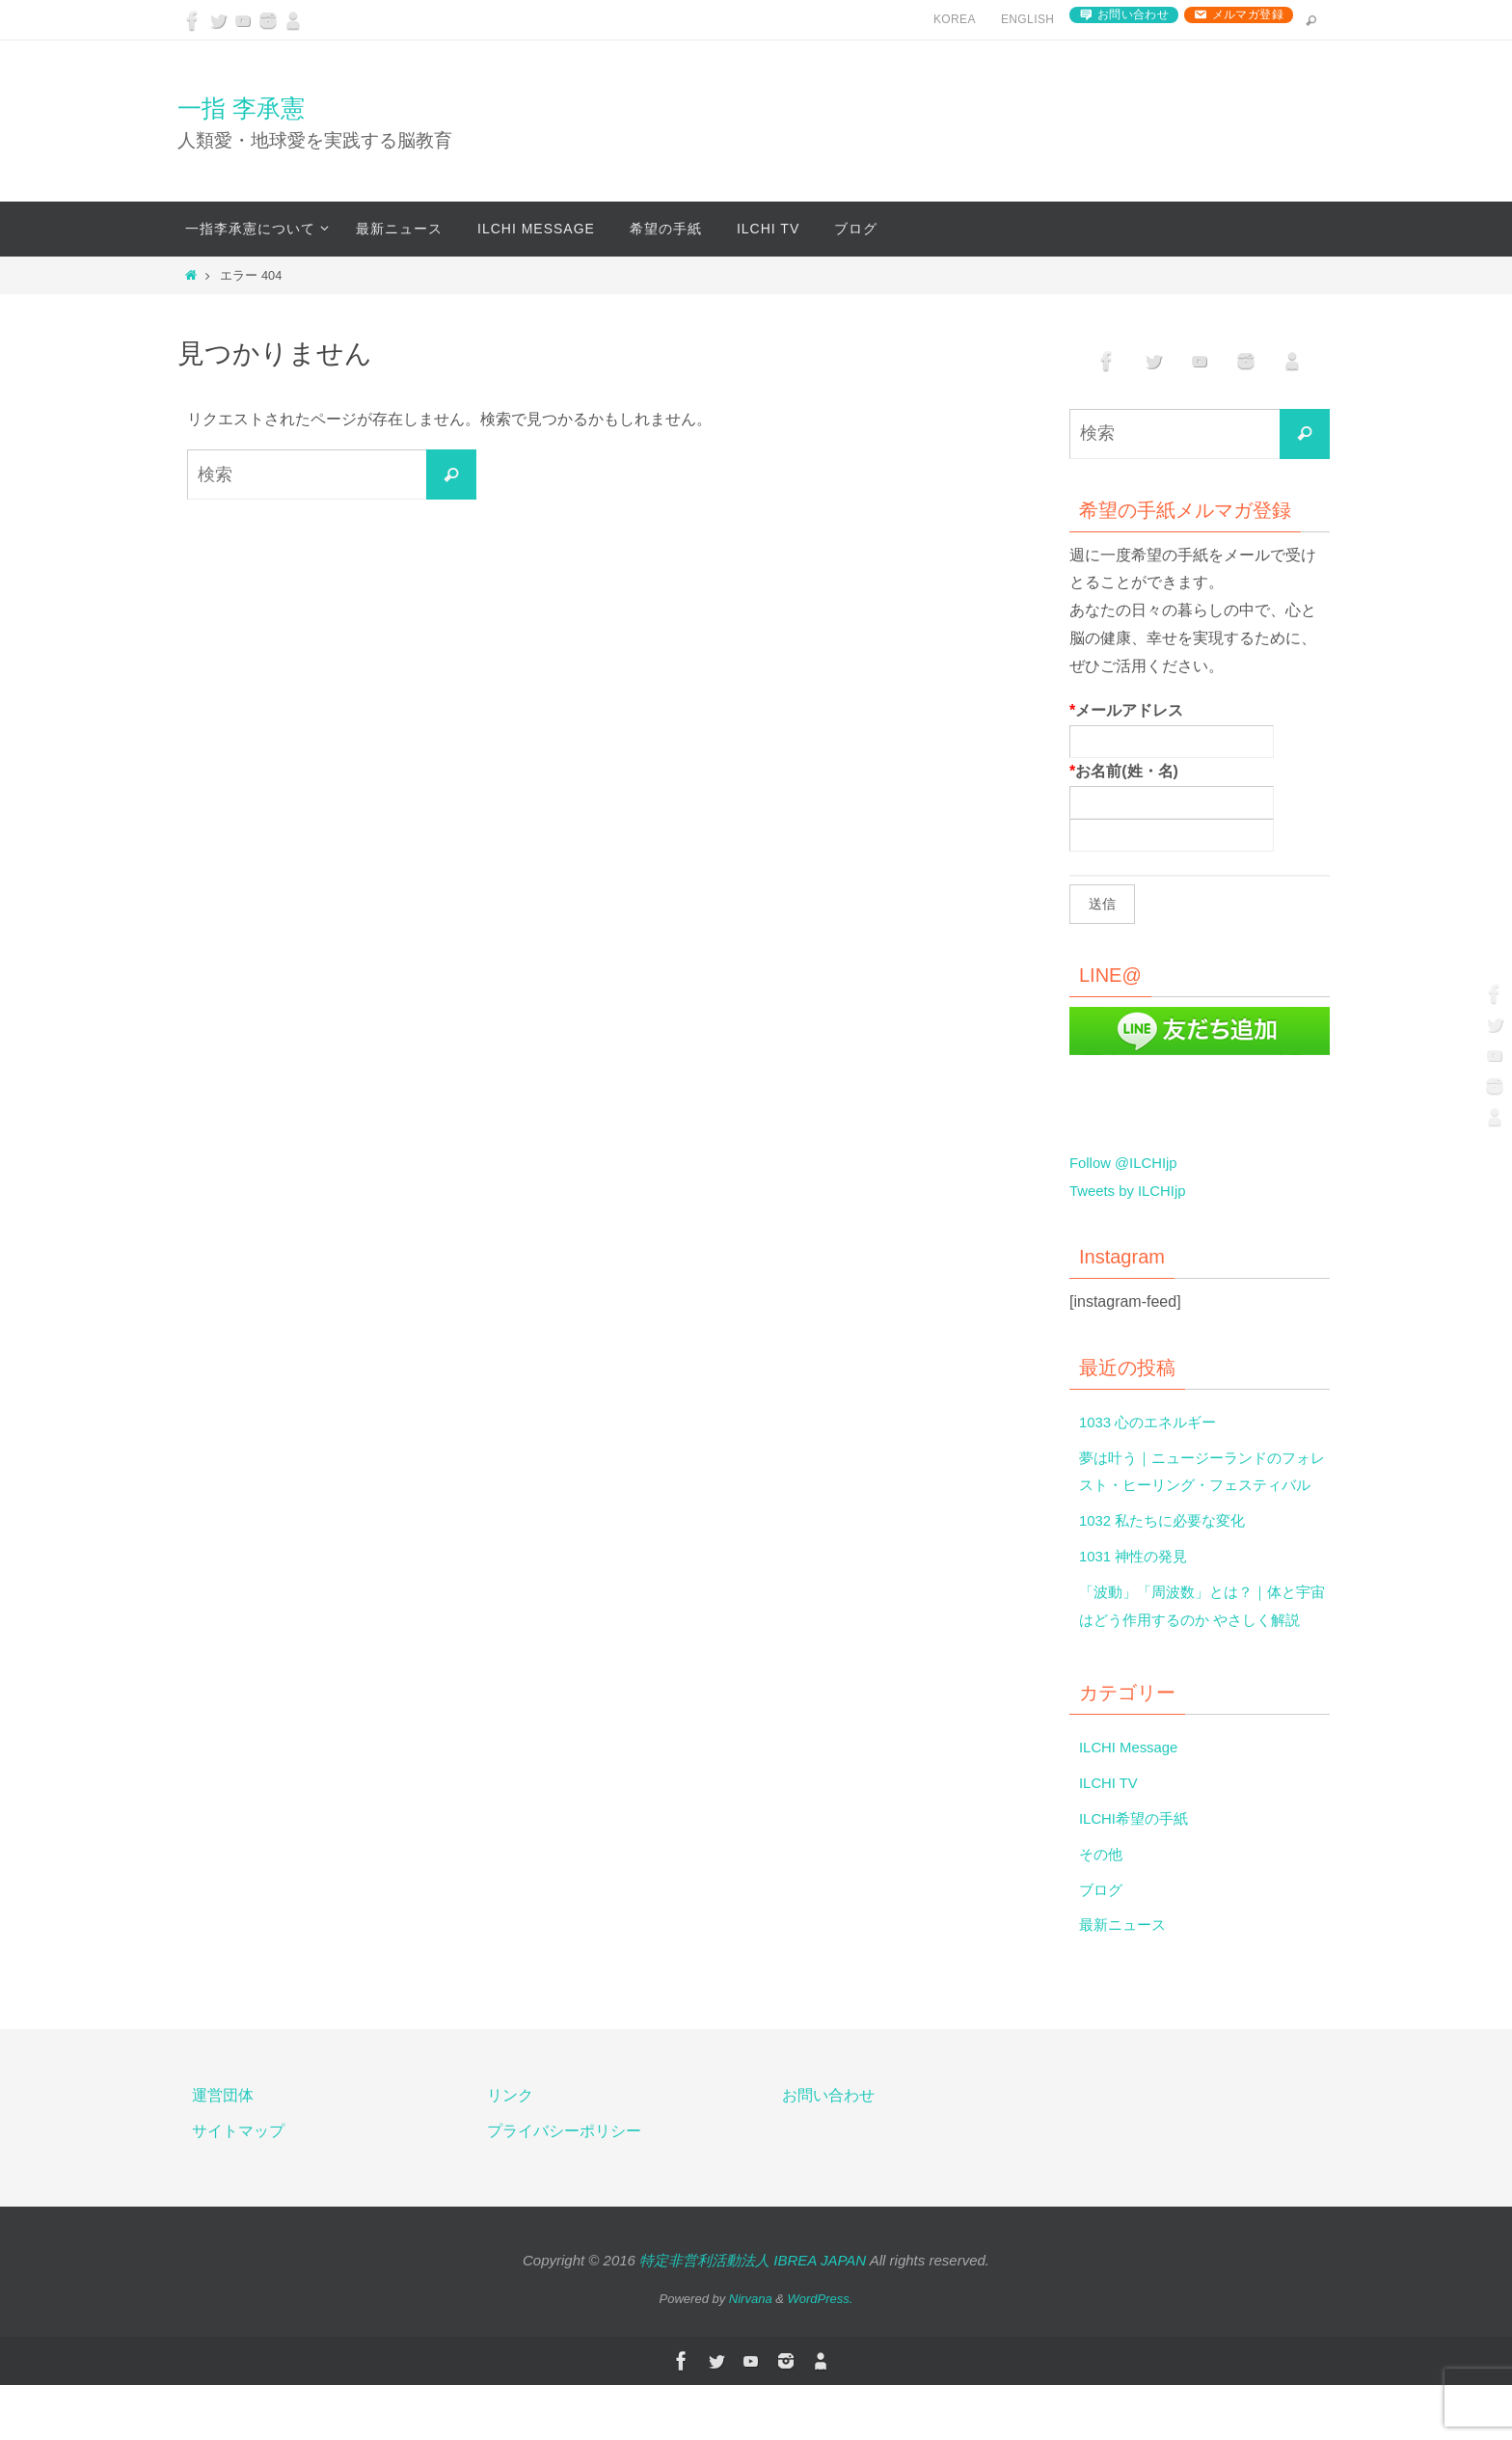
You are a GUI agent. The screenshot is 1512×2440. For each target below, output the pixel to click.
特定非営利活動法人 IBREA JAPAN (752, 2315)
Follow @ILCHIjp (1127, 1162)
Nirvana (750, 2354)
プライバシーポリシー (564, 2187)
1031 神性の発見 (1137, 1584)
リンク (510, 2151)
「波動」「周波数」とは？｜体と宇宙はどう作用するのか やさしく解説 (1202, 1648)
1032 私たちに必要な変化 (1167, 1548)
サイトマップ (238, 2187)
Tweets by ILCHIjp (1132, 1190)
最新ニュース (1125, 1980)
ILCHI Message (1132, 1803)
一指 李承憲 (241, 108)
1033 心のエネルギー (1152, 1422)
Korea (954, 19)
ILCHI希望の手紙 (1137, 1874)
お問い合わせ (1133, 14)
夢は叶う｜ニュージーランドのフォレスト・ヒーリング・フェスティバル (1202, 1486)
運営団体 (223, 2151)
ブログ (1102, 1945)
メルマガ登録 (1247, 14)
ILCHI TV (1111, 1838)
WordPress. (820, 2354)
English (1027, 19)
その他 (1102, 1909)
